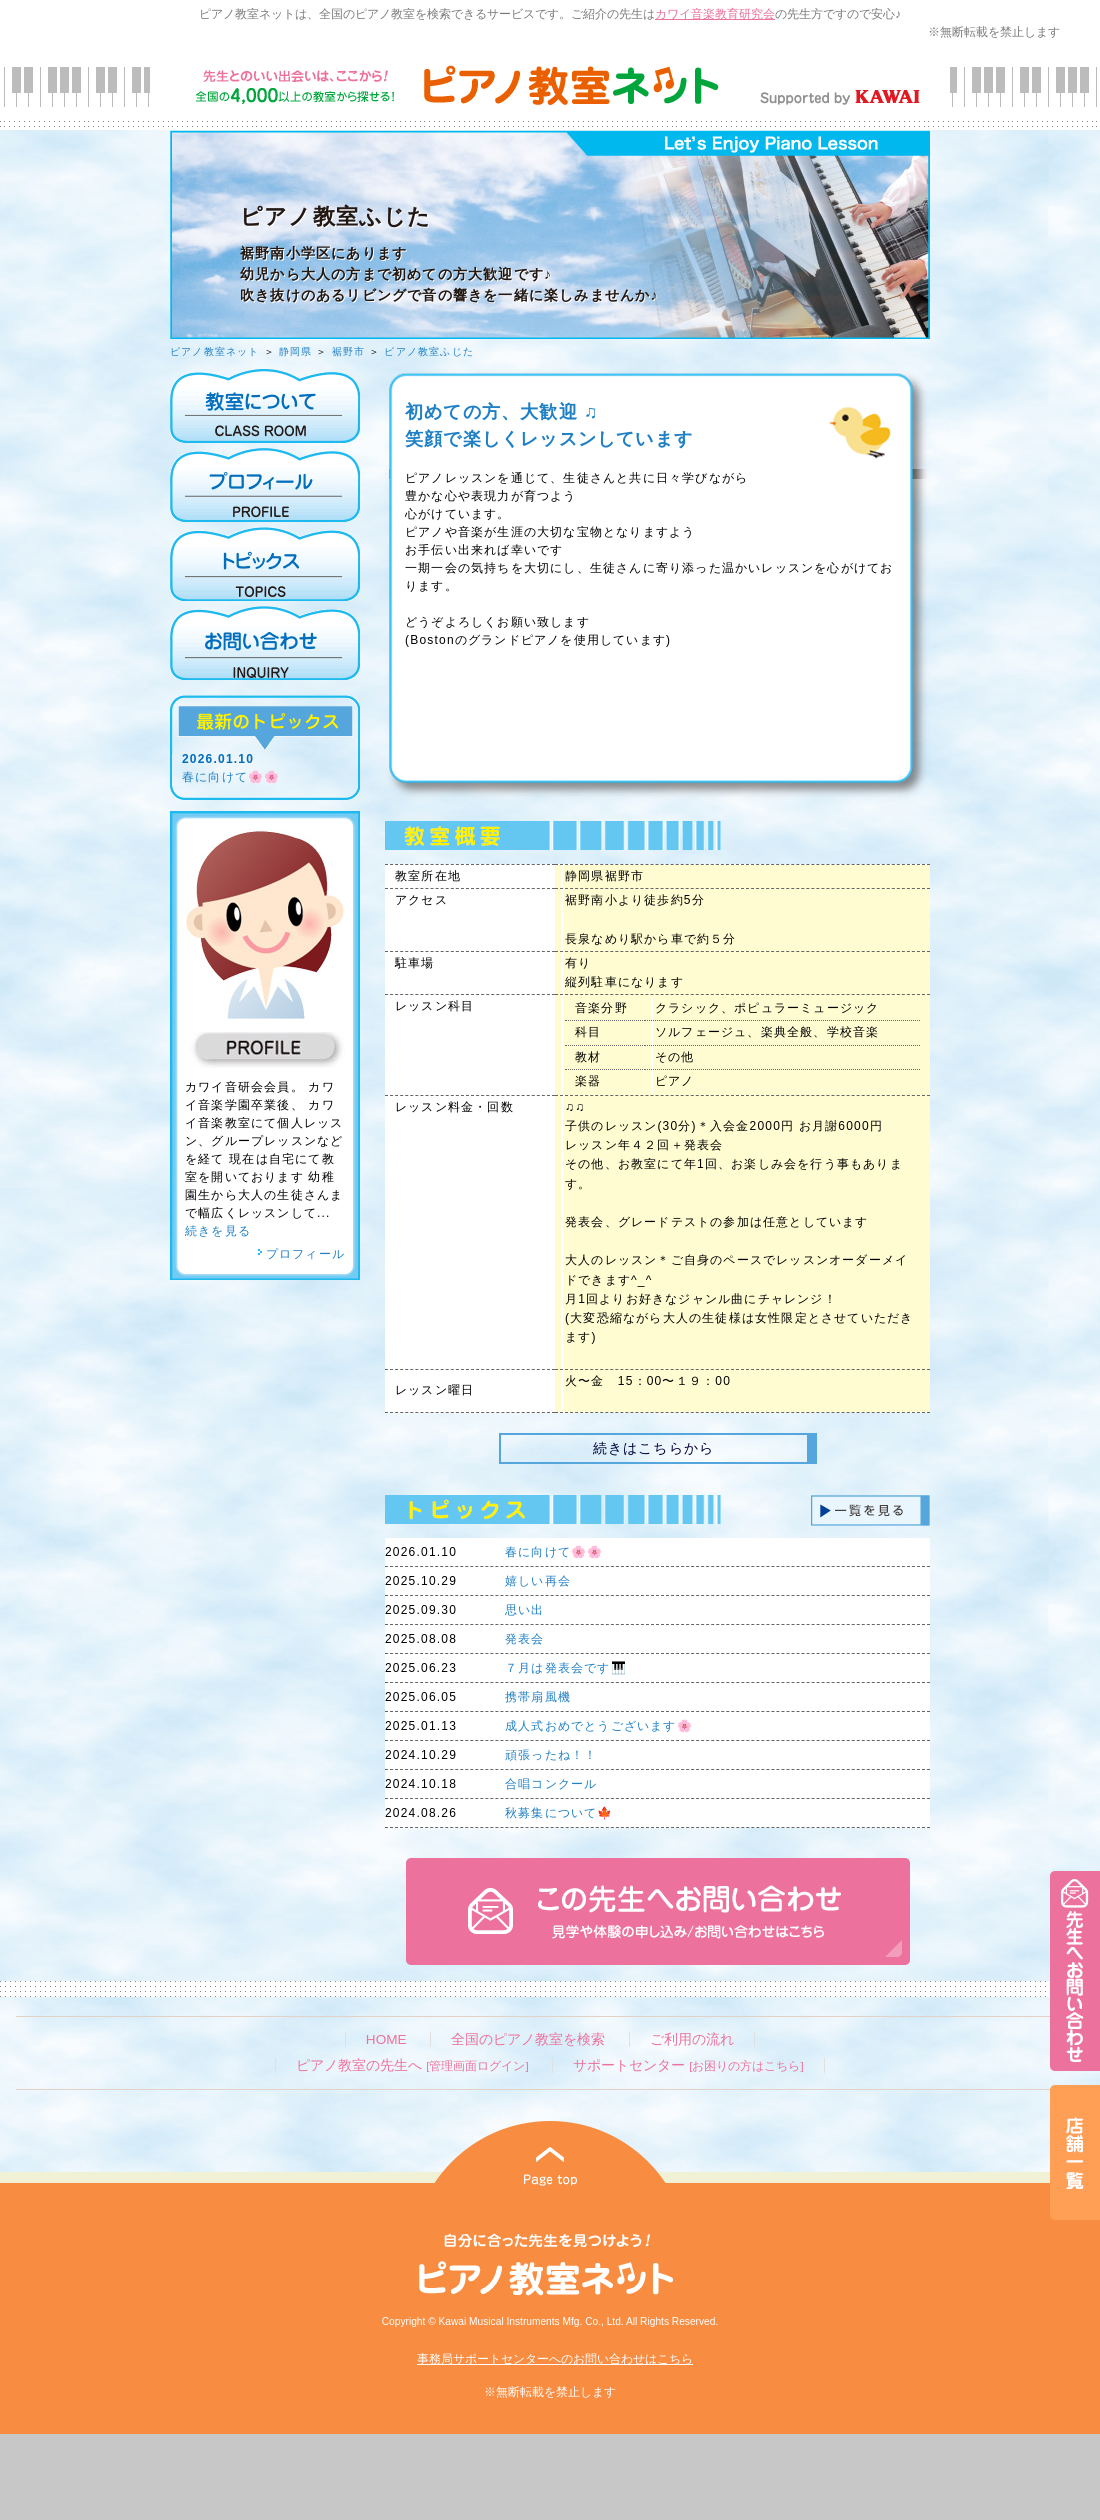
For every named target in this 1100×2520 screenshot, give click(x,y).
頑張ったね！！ (551, 1755)
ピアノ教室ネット (215, 351)
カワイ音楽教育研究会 (715, 14)
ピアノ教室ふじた (429, 351)
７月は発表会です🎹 (566, 1668)
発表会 (525, 1639)
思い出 (525, 1610)
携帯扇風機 (538, 1697)
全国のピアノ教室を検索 (528, 2039)
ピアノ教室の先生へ (412, 2065)
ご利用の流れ (692, 2039)
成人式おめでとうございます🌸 (599, 1726)
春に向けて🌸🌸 (231, 777)
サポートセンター (688, 2065)
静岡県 (296, 351)
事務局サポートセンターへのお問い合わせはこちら (555, 2359)
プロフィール (301, 1254)
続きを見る (218, 1231)
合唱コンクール (551, 1784)
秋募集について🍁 (559, 1813)
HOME (386, 2039)
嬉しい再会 (538, 1581)
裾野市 (349, 351)
